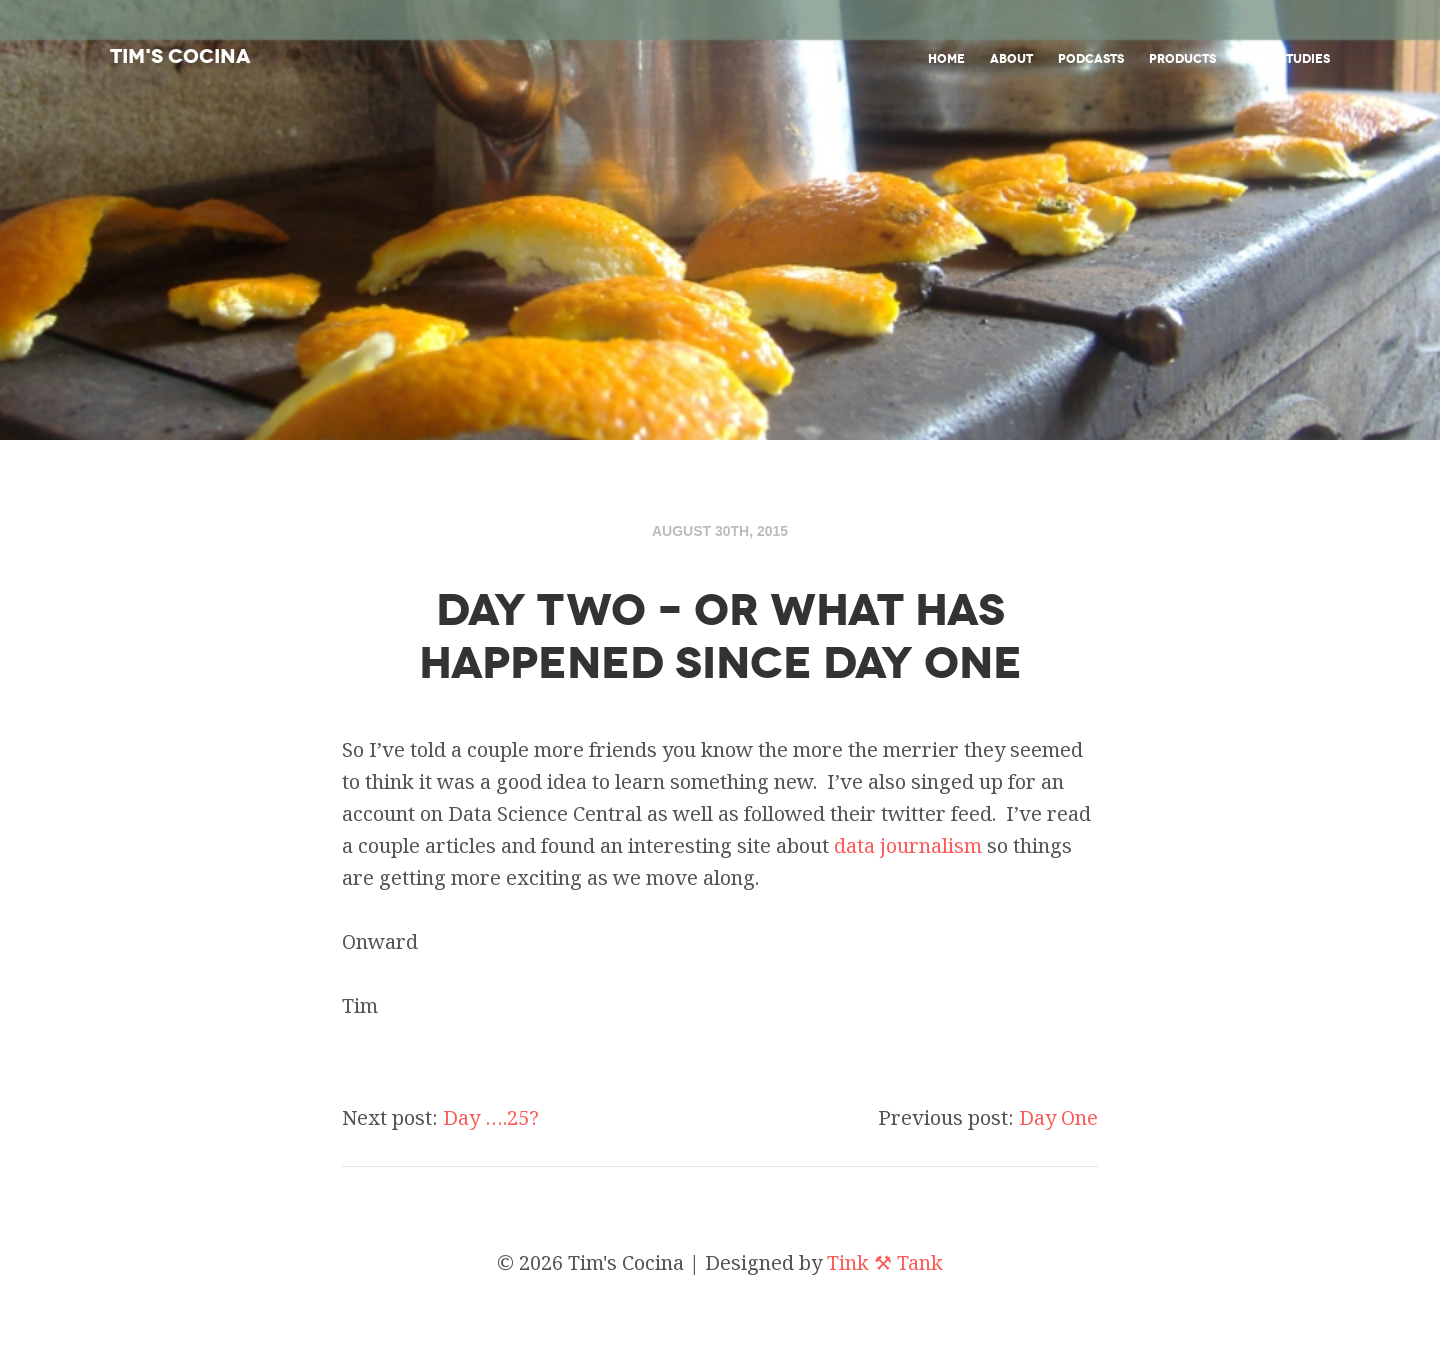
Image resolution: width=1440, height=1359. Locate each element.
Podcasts (1091, 59)
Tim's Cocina (180, 56)
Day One (1058, 1117)
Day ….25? (491, 1117)
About (1011, 59)
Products (1182, 59)
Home (946, 59)
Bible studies (1285, 59)
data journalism (908, 845)
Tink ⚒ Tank (885, 1262)
